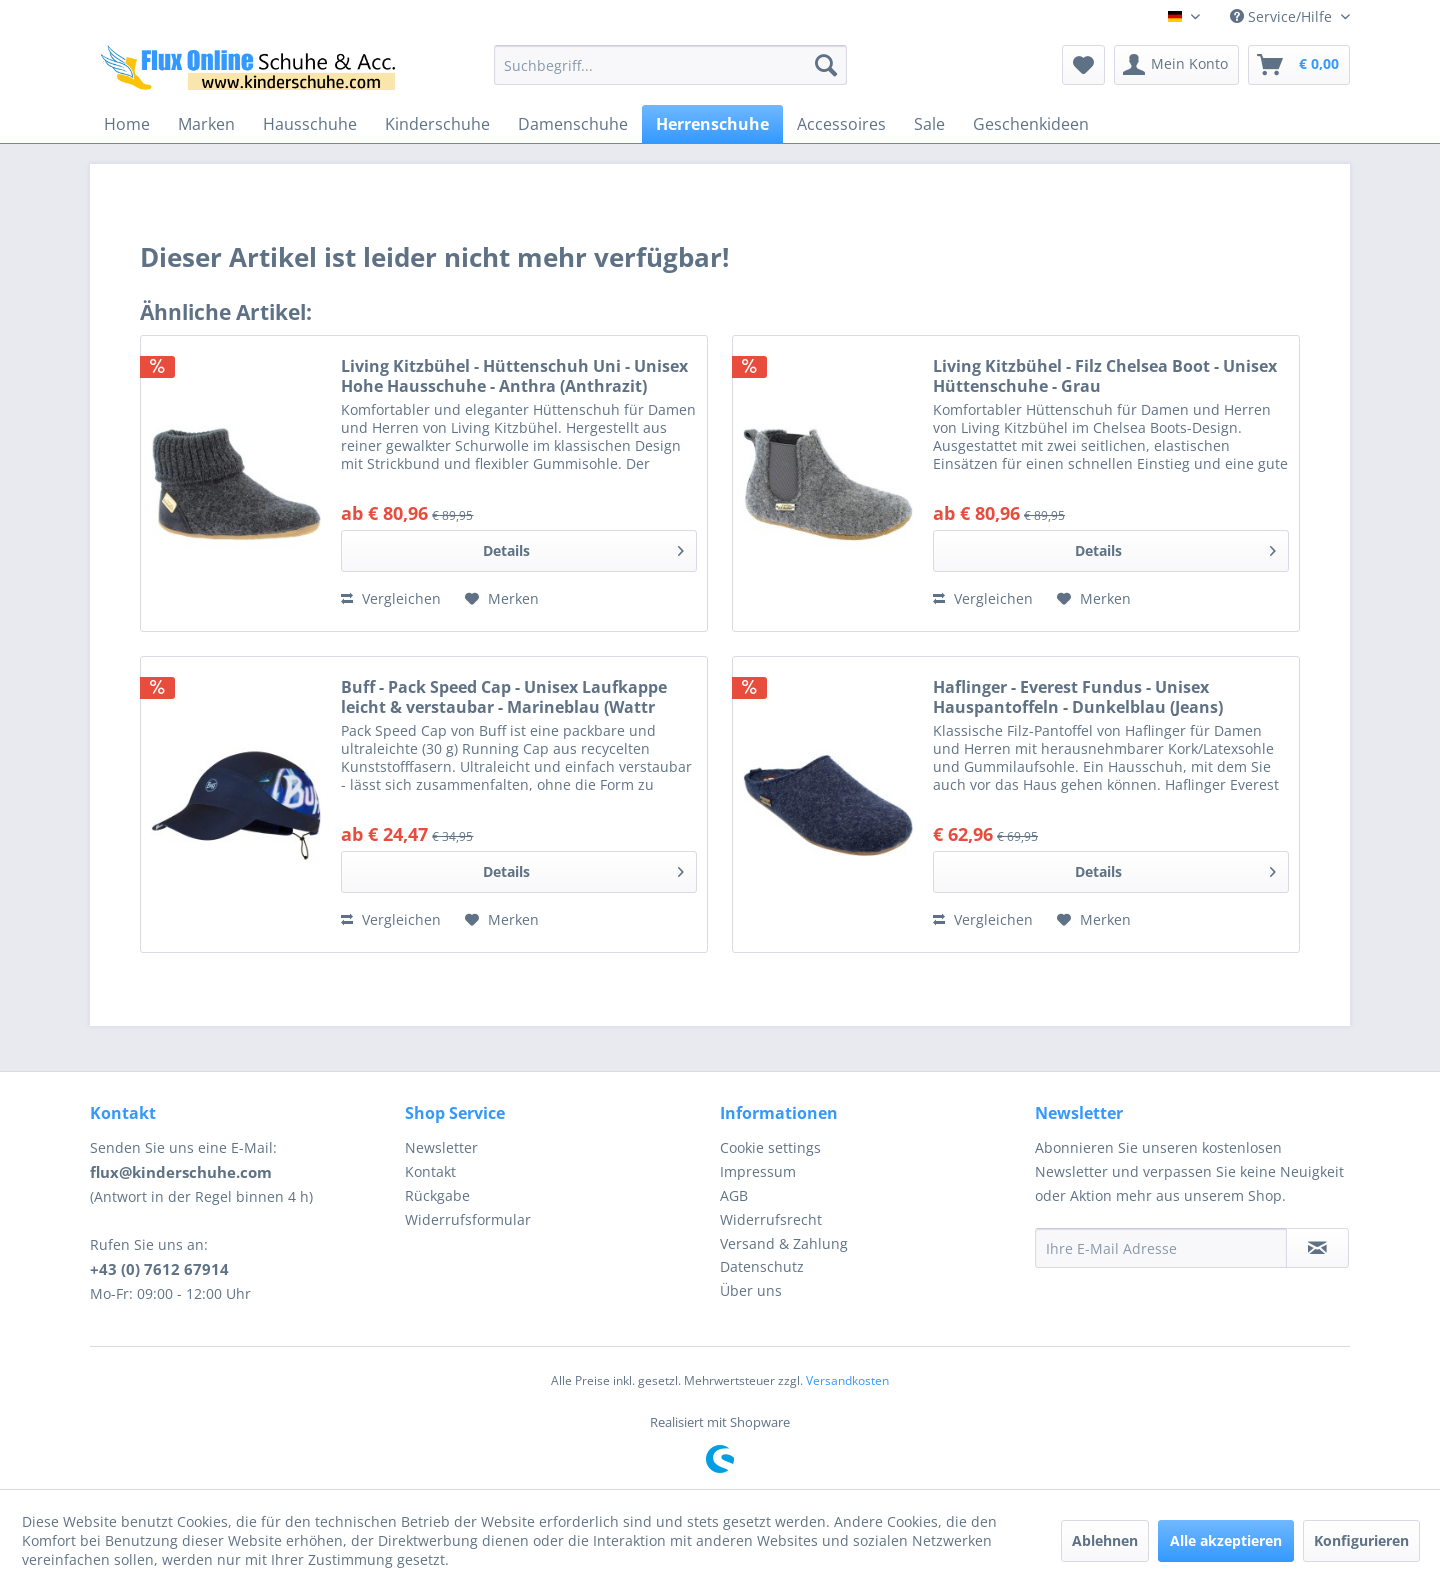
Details (583, 547)
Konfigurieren (1361, 1540)
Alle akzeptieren (1226, 1540)
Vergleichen (391, 598)
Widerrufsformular (468, 1219)
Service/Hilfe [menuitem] (1283, 16)
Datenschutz (762, 1266)
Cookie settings (770, 1147)
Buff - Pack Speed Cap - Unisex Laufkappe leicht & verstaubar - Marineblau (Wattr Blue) (504, 697)
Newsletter (441, 1147)
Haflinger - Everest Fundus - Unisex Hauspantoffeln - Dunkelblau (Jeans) (1078, 697)
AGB (734, 1195)
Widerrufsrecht (771, 1219)
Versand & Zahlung (784, 1243)
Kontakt (430, 1171)
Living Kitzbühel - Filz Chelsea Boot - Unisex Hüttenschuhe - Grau (1105, 376)
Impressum (758, 1171)
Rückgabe (437, 1195)
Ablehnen (1105, 1540)
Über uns (751, 1290)
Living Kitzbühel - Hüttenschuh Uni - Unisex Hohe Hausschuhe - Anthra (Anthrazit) (514, 376)
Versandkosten (847, 1380)
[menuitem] (670, 65)
